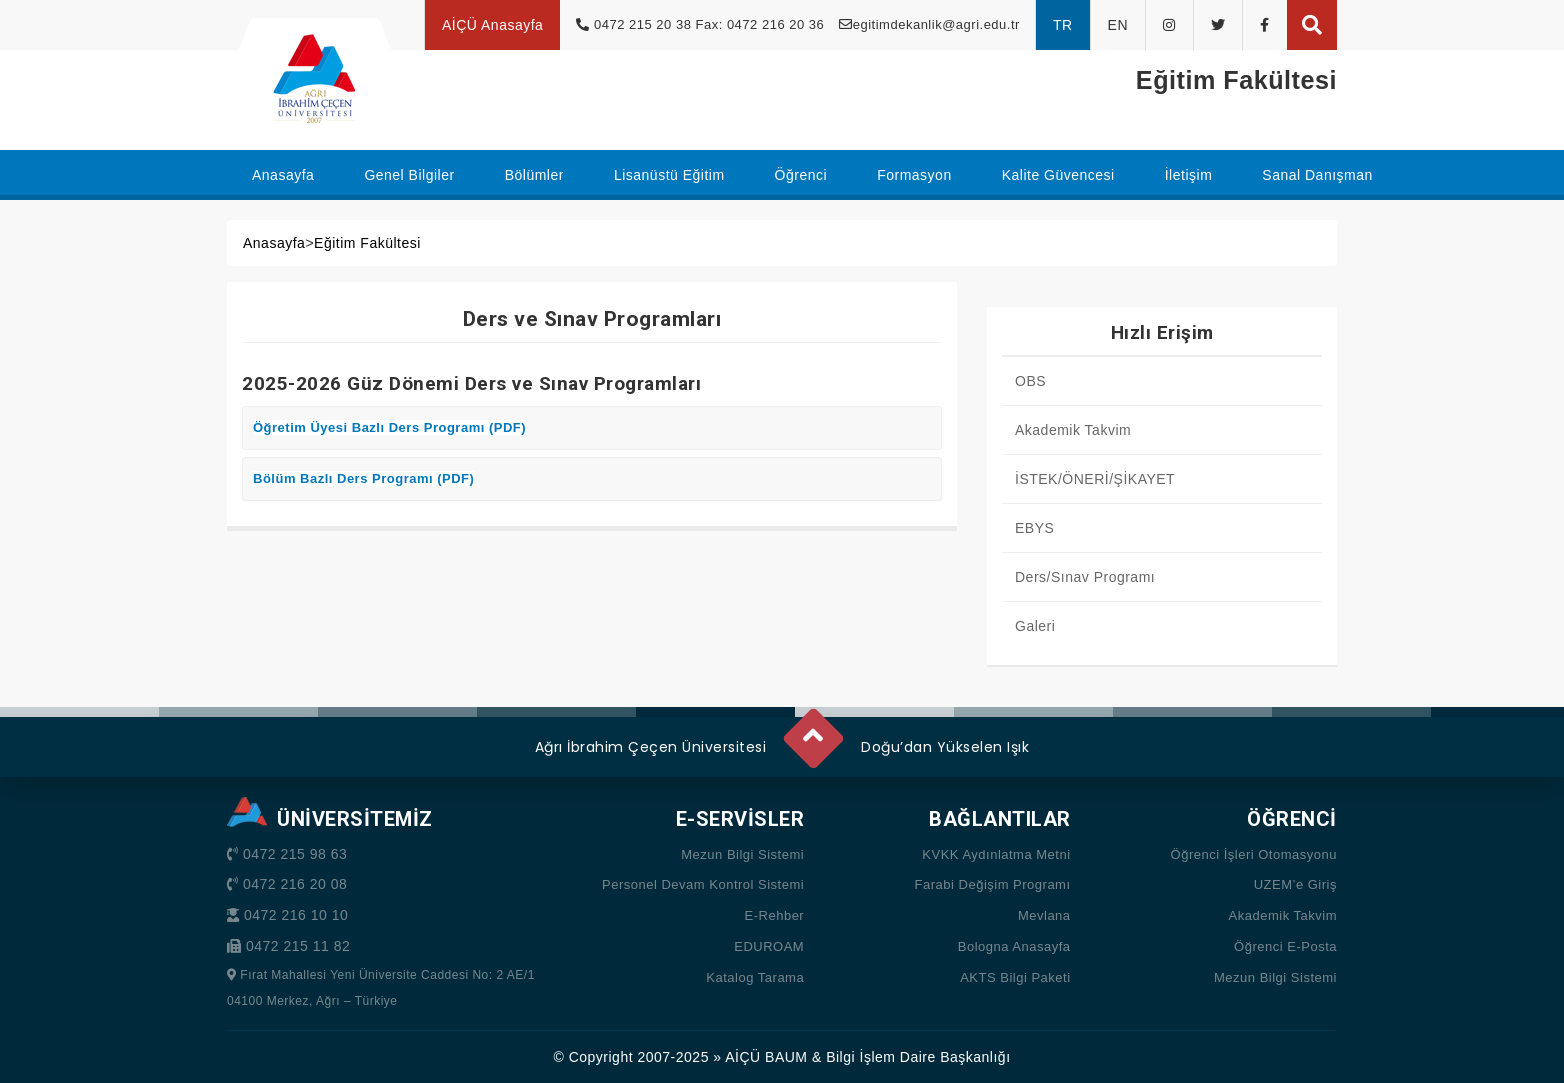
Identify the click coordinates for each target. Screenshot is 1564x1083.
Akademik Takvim (1073, 430)
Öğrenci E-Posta (1285, 946)
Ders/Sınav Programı (1085, 577)
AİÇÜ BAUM (766, 1057)
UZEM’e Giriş (1295, 884)
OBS (1030, 381)
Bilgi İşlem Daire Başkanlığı (918, 1057)
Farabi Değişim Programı (993, 884)
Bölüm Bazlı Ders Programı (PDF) (363, 478)
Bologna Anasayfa (1014, 946)
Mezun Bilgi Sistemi (742, 854)
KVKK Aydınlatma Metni (996, 854)
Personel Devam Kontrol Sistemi (703, 884)
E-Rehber (775, 915)
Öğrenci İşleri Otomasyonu (1254, 854)
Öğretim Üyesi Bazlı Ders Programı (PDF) (389, 427)
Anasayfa (274, 243)
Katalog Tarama (755, 977)
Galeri (1035, 626)
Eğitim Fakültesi (367, 243)
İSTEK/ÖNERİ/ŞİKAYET (1095, 479)
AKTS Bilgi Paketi (1015, 977)
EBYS (1034, 528)
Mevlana (1044, 915)
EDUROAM (769, 946)
